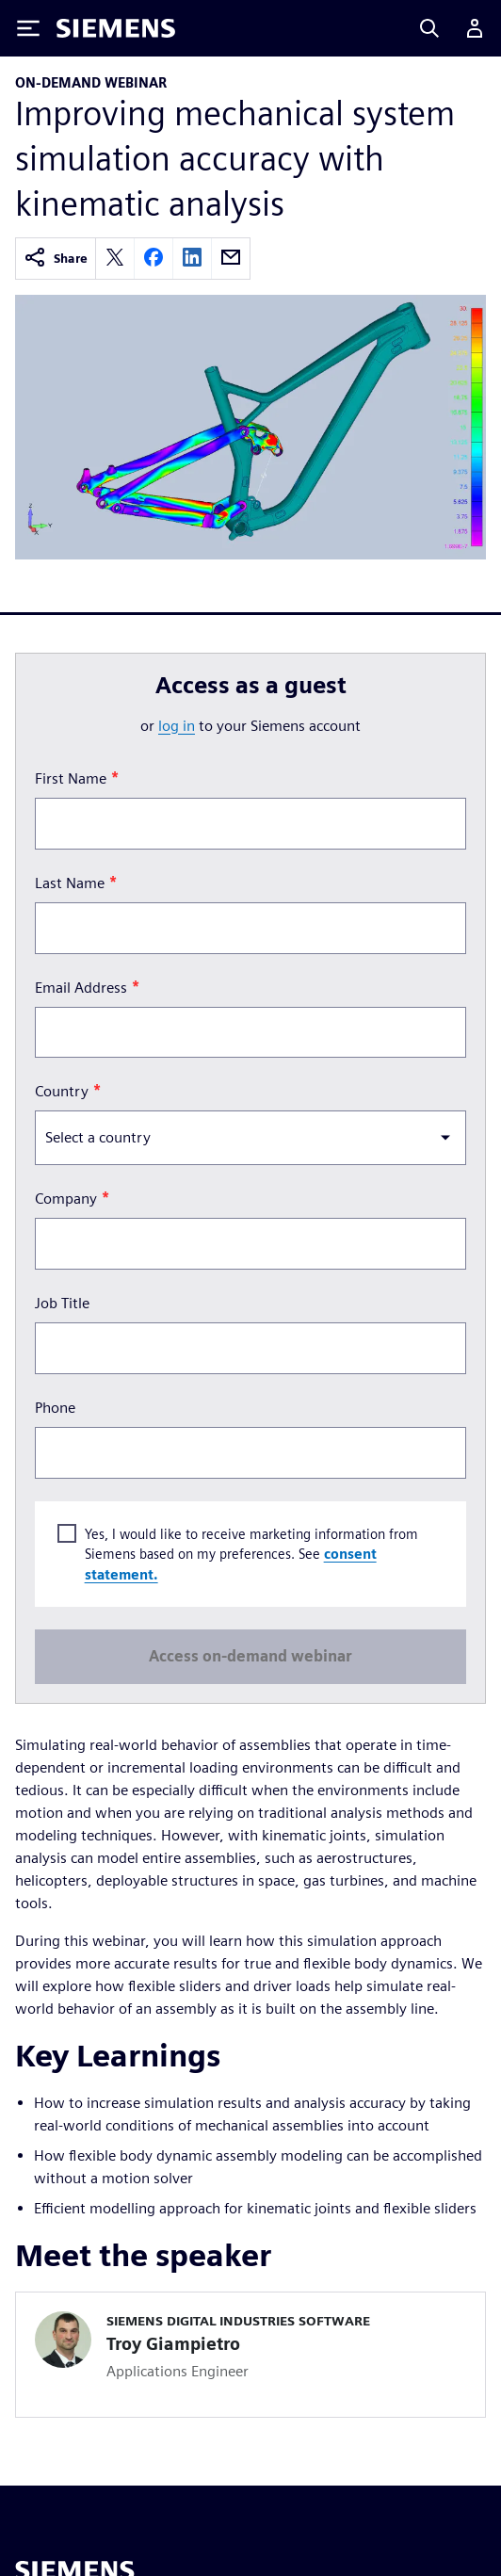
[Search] (429, 28)
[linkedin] (192, 258)
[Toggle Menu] (28, 28)
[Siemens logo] (116, 28)
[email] (231, 258)
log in (176, 726)
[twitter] (115, 258)
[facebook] (153, 258)
